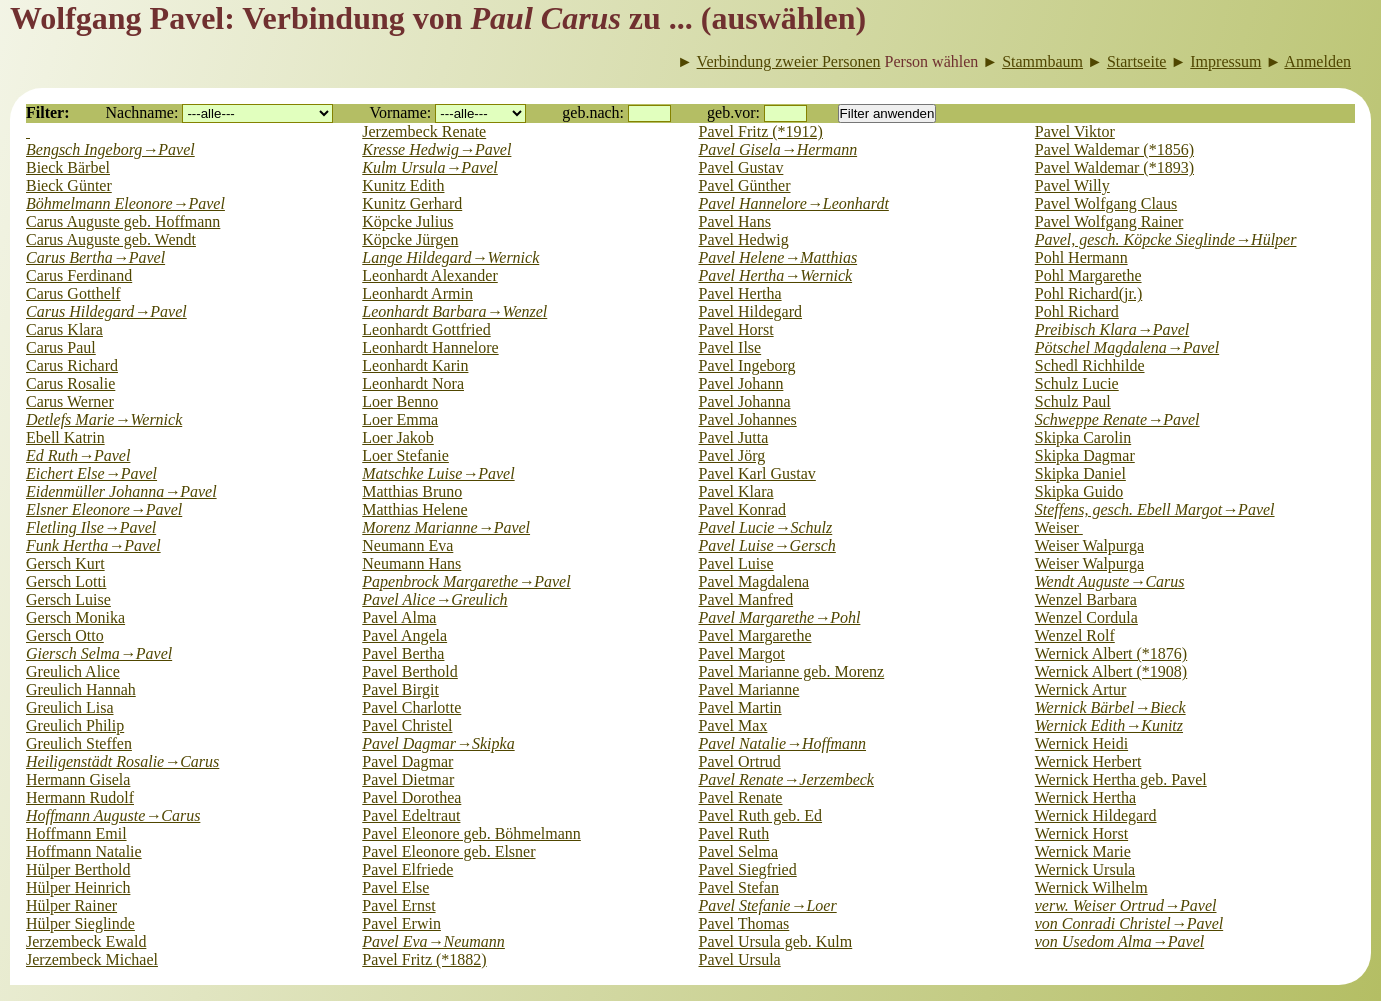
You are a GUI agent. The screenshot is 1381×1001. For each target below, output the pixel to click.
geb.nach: (593, 112)
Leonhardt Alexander (430, 275)
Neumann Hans (411, 563)
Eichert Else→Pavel (91, 473)
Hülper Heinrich (78, 887)
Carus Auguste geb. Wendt (111, 239)
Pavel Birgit (400, 689)
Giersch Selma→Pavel (99, 653)
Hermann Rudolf (80, 797)
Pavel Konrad (743, 509)
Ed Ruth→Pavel (78, 455)
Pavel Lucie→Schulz (766, 527)
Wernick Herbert (1088, 761)
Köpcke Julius (407, 221)
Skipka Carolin (1083, 437)
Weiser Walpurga (1089, 545)
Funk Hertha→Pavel (93, 545)
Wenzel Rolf (1075, 635)
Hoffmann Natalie (84, 851)
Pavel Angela (404, 635)
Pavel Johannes (748, 419)
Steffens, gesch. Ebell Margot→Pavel (1155, 509)
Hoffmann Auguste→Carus (113, 815)
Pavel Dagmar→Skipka (438, 743)
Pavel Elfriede (407, 869)
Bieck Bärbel (68, 167)
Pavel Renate (741, 797)
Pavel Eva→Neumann (433, 941)
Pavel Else (395, 887)
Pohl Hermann (1081, 257)
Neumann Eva (407, 545)
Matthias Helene (414, 509)
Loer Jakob (398, 437)
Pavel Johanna (745, 401)
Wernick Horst (1081, 833)
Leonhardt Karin (415, 365)
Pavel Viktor (1075, 131)
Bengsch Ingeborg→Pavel (110, 149)
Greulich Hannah (81, 689)
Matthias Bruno (412, 491)
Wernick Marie (1083, 851)
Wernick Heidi (1081, 743)
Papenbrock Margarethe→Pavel (466, 581)
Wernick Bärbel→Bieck (1110, 707)
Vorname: (400, 112)
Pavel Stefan (739, 887)
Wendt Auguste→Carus (1110, 581)
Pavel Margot (742, 653)
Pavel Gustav (741, 167)
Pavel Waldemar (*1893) (1114, 167)
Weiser (1059, 527)
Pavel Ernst (398, 905)
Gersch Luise (68, 599)
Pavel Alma (399, 617)
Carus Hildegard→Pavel (106, 311)
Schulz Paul (1073, 401)
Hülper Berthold (78, 869)
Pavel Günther (745, 185)
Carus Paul (61, 347)
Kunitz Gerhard (412, 203)
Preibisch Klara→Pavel (1112, 329)
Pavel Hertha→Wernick (776, 275)
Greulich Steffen (79, 743)
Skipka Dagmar (1085, 455)
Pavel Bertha (403, 653)
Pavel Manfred (746, 599)
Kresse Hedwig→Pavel (436, 149)
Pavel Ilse (730, 347)
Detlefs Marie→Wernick (104, 419)
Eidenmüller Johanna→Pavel (121, 491)
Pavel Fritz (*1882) (424, 959)
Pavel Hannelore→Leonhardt (794, 203)
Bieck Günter (69, 185)
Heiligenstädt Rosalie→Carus (122, 761)
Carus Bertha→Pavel (95, 257)
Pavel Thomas (744, 923)
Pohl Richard (1077, 311)
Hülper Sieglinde (80, 923)
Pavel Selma (739, 851)
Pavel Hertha (740, 293)
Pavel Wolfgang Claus (1106, 203)
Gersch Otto (65, 635)
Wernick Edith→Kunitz (1109, 725)
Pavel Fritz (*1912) (761, 131)
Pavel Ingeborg (747, 365)
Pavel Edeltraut (411, 815)
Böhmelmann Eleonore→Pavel (125, 203)
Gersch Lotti (66, 581)
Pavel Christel (407, 725)
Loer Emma (400, 419)
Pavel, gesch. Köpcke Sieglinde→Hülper (1166, 239)
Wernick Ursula (1085, 869)
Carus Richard (72, 365)
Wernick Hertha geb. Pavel (1121, 779)
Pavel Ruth (734, 833)
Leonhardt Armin (417, 293)
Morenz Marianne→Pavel (446, 527)
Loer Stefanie (405, 455)
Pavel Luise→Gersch (767, 545)
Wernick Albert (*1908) (1111, 671)
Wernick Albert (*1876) (1111, 653)
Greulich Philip (75, 725)
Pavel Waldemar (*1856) (1114, 149)
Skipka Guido (1079, 491)
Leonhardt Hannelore (430, 347)
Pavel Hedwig (744, 239)
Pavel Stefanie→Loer (768, 905)
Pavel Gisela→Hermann (778, 149)
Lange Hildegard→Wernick (450, 257)
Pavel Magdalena (754, 581)
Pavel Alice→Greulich (434, 599)
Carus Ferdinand (79, 275)
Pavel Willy (1072, 185)
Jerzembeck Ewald (86, 941)
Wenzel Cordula (1086, 617)
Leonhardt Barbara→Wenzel (454, 311)
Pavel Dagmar (407, 761)
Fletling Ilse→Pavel (91, 527)
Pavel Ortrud (740, 761)
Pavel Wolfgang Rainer (1109, 221)
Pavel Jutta (734, 437)
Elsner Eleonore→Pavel (104, 509)
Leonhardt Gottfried (426, 329)
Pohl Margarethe (1088, 275)
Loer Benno (400, 401)
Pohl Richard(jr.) (1089, 293)
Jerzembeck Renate (424, 131)
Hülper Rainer (71, 905)
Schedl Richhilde (1090, 365)
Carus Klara (64, 329)
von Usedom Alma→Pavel (1119, 941)
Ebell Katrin (65, 437)
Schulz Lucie (1077, 383)
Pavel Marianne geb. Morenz (792, 671)
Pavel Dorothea (411, 797)
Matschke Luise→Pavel (438, 473)
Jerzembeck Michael (92, 959)
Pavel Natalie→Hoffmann (783, 743)
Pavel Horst (736, 329)
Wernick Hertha (1085, 797)
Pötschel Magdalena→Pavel (1127, 347)
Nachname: (142, 112)
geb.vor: (733, 112)
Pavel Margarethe (755, 635)
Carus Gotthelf (73, 293)
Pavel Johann (741, 383)
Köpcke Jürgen (410, 239)
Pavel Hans (735, 221)
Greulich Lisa (70, 707)
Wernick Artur (1081, 689)
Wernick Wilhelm (1091, 887)
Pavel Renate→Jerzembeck (786, 779)
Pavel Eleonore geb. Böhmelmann (471, 833)
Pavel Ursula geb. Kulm (776, 941)
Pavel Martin (740, 707)
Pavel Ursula (740, 959)
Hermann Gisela (78, 779)
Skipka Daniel (1080, 473)
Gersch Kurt (65, 563)
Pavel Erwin (401, 923)
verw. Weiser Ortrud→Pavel (1126, 905)
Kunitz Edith (403, 185)
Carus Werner (70, 401)
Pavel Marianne (749, 689)
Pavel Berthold (410, 671)
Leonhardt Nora (413, 383)
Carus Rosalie (70, 383)
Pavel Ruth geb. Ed (761, 815)
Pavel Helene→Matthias (778, 257)
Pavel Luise (736, 563)
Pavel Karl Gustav (757, 473)
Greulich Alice (73, 671)
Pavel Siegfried (748, 869)
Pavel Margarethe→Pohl (780, 617)
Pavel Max (733, 725)
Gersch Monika (75, 617)
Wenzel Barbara (1086, 599)
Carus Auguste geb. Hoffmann (123, 221)
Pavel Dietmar (408, 779)
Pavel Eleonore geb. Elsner (448, 851)
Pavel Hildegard (751, 311)
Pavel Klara (736, 491)
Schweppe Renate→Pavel (1117, 419)
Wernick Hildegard (1096, 815)
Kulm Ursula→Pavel (430, 167)
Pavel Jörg (732, 455)
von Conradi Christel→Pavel (1129, 923)
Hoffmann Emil (76, 833)
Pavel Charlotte (411, 707)
